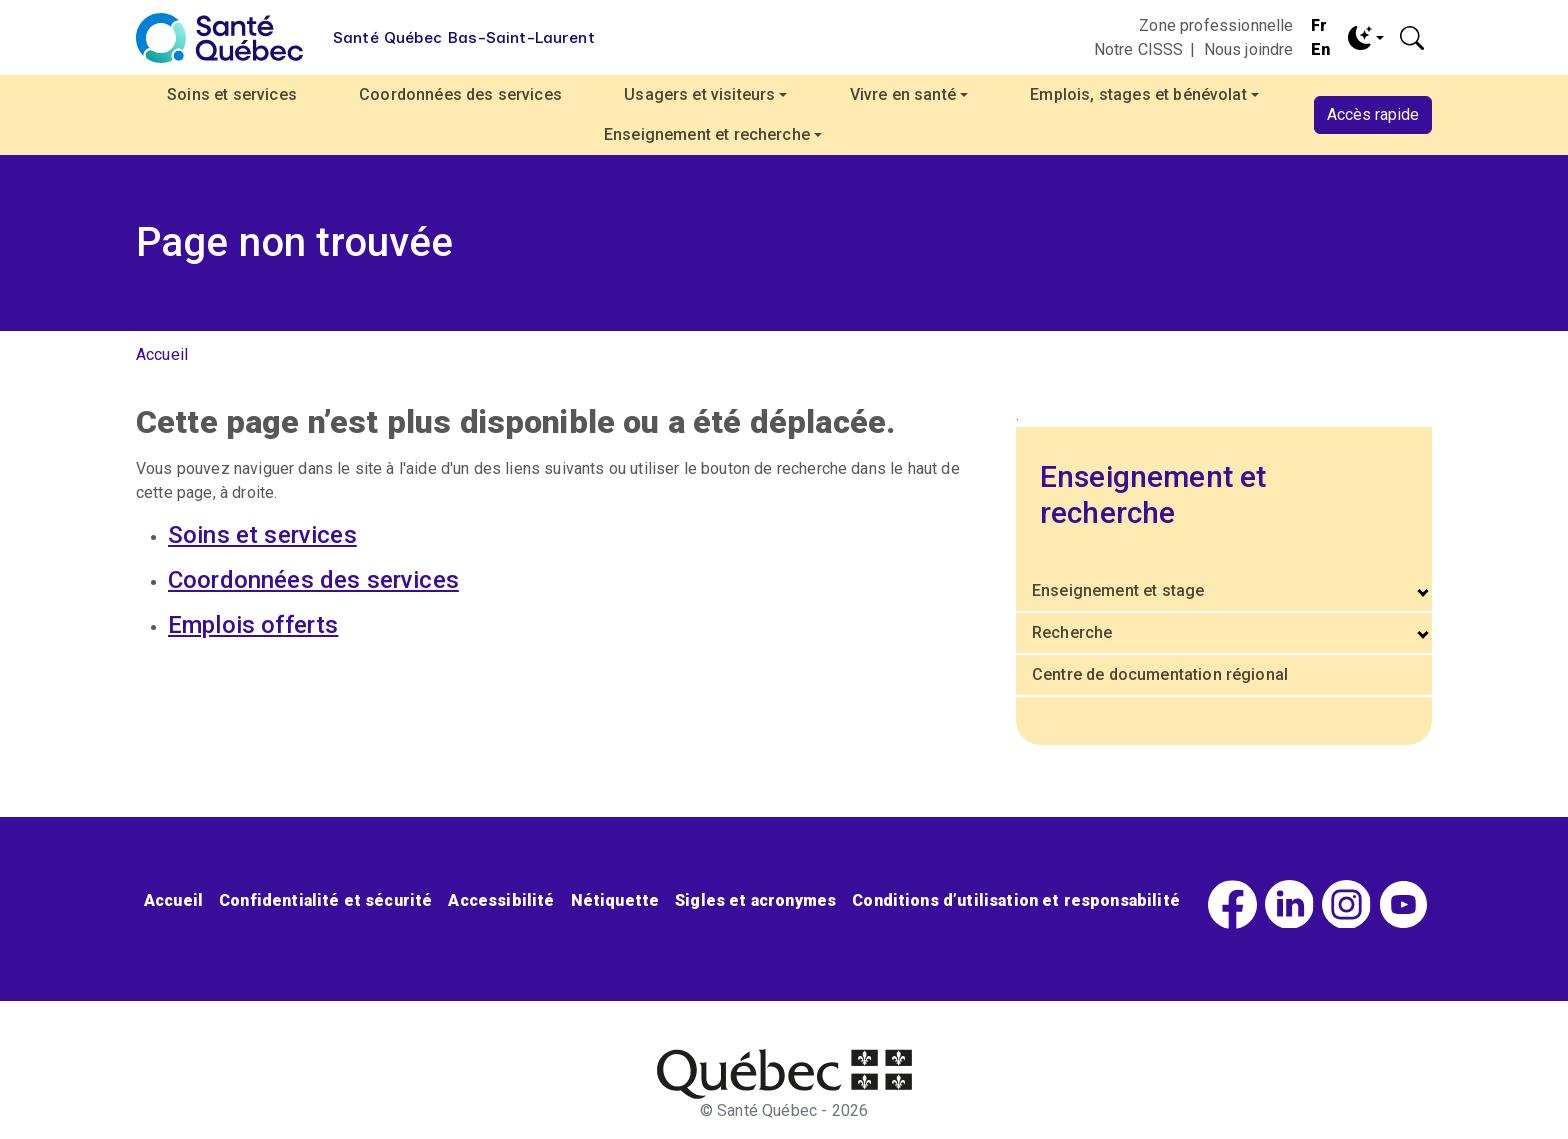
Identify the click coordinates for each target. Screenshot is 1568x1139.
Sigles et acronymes (755, 900)
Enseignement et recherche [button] (707, 134)
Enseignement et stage (1118, 590)
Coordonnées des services (460, 94)
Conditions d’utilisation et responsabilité (1016, 900)
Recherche (1072, 632)
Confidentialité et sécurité (325, 900)
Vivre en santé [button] (903, 94)
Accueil (162, 354)
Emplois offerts (253, 625)
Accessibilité (501, 900)
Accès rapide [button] (1373, 114)
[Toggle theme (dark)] (1366, 38)
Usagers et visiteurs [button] (699, 94)
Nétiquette (615, 900)
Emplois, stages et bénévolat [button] (1138, 94)
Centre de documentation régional (1160, 674)
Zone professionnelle (1216, 25)
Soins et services (232, 94)
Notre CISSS (1139, 49)
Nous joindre (1249, 49)
